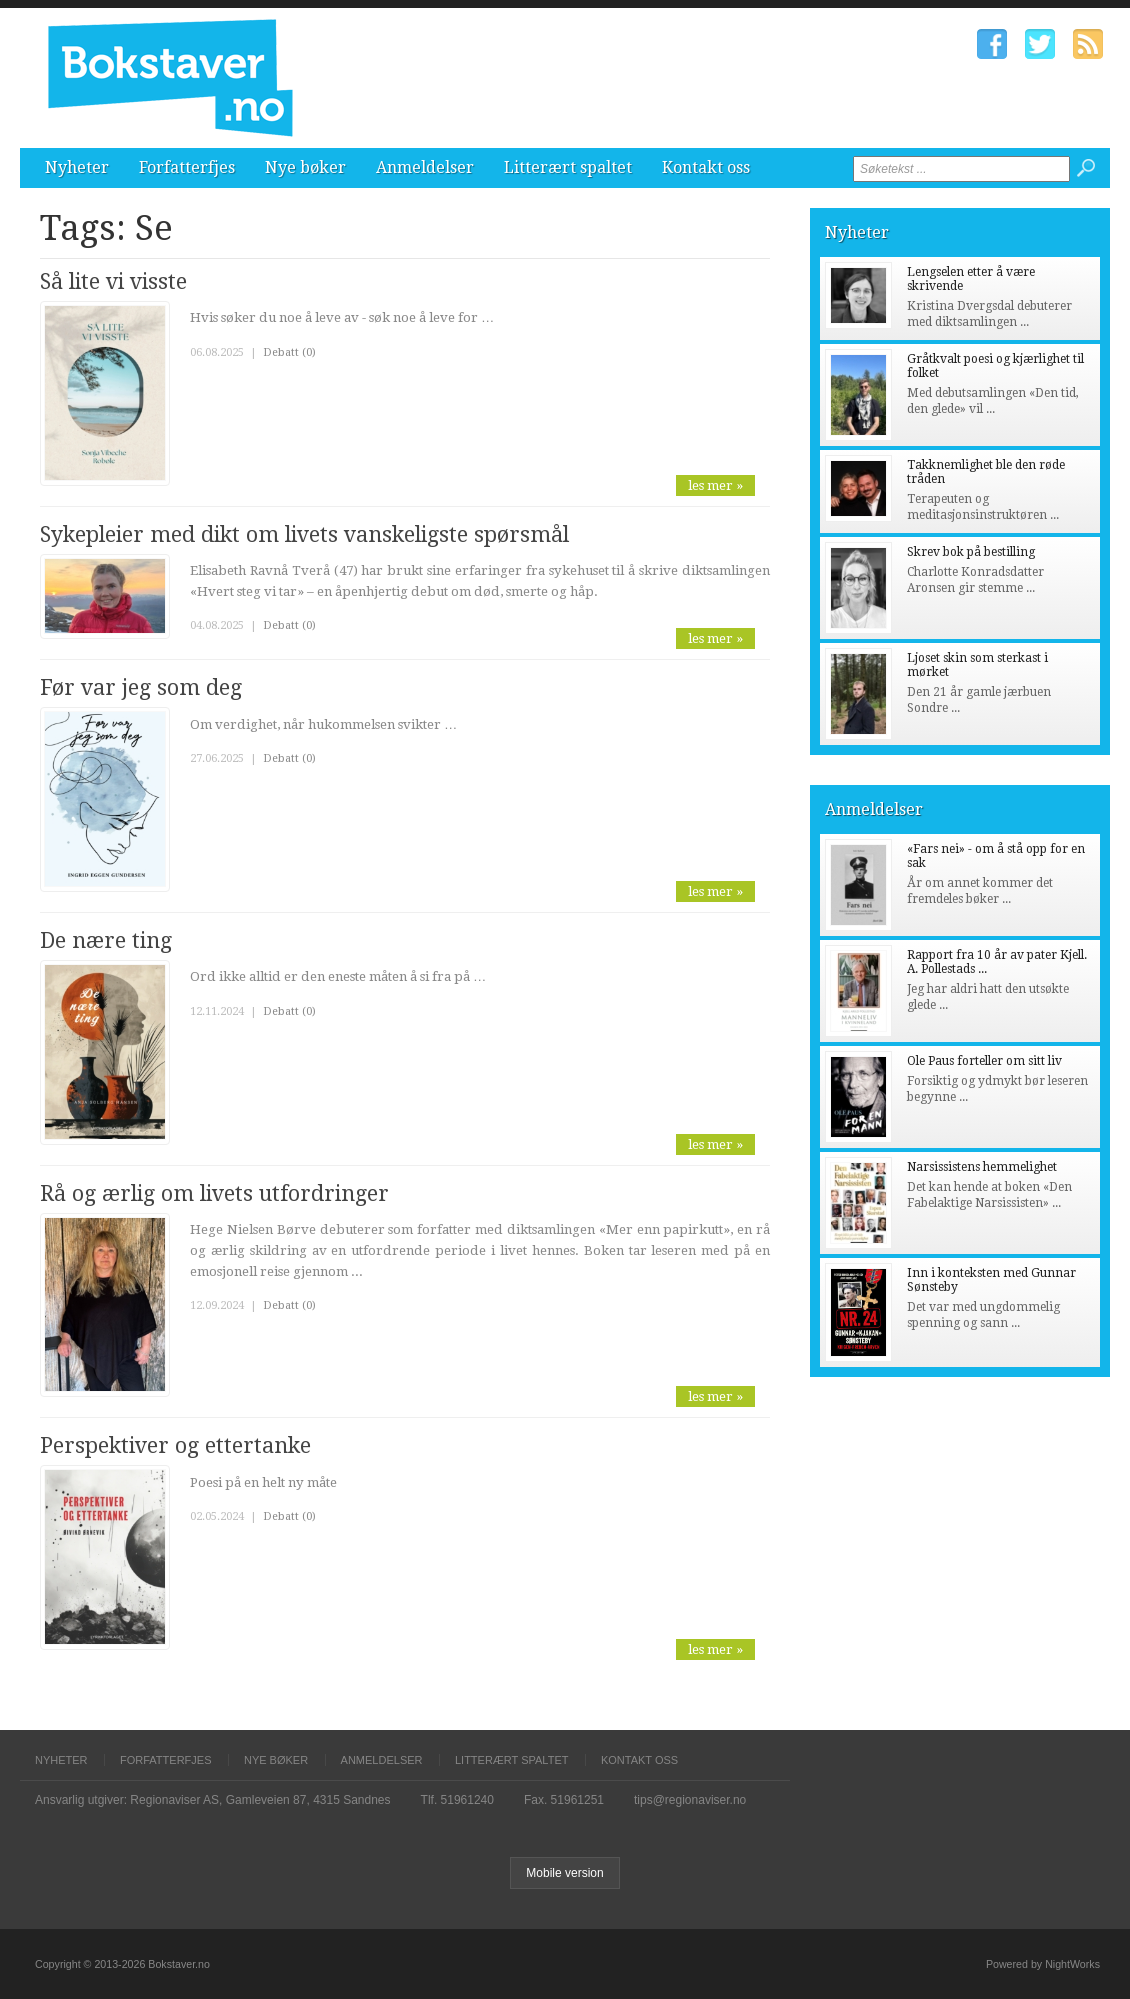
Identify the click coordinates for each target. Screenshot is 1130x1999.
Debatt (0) (289, 352)
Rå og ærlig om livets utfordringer (214, 1193)
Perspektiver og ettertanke (175, 1445)
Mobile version (564, 1873)
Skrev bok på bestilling (971, 552)
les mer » (715, 485)
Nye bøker (305, 167)
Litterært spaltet (568, 167)
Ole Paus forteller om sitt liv (984, 1061)
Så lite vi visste (113, 281)
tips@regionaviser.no (690, 1800)
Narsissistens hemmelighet (982, 1167)
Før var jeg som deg (141, 687)
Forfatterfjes (187, 167)
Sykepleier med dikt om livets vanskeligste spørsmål (304, 534)
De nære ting (106, 940)
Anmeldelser (425, 167)
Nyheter (77, 167)
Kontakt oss (706, 167)
